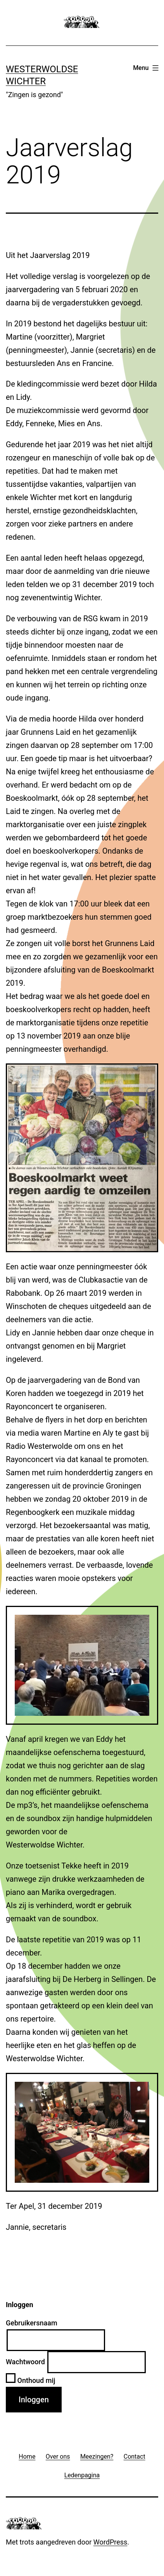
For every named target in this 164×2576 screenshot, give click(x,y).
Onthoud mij (30, 2380)
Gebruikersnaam (31, 2323)
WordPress (110, 2542)
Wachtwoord (25, 2362)
